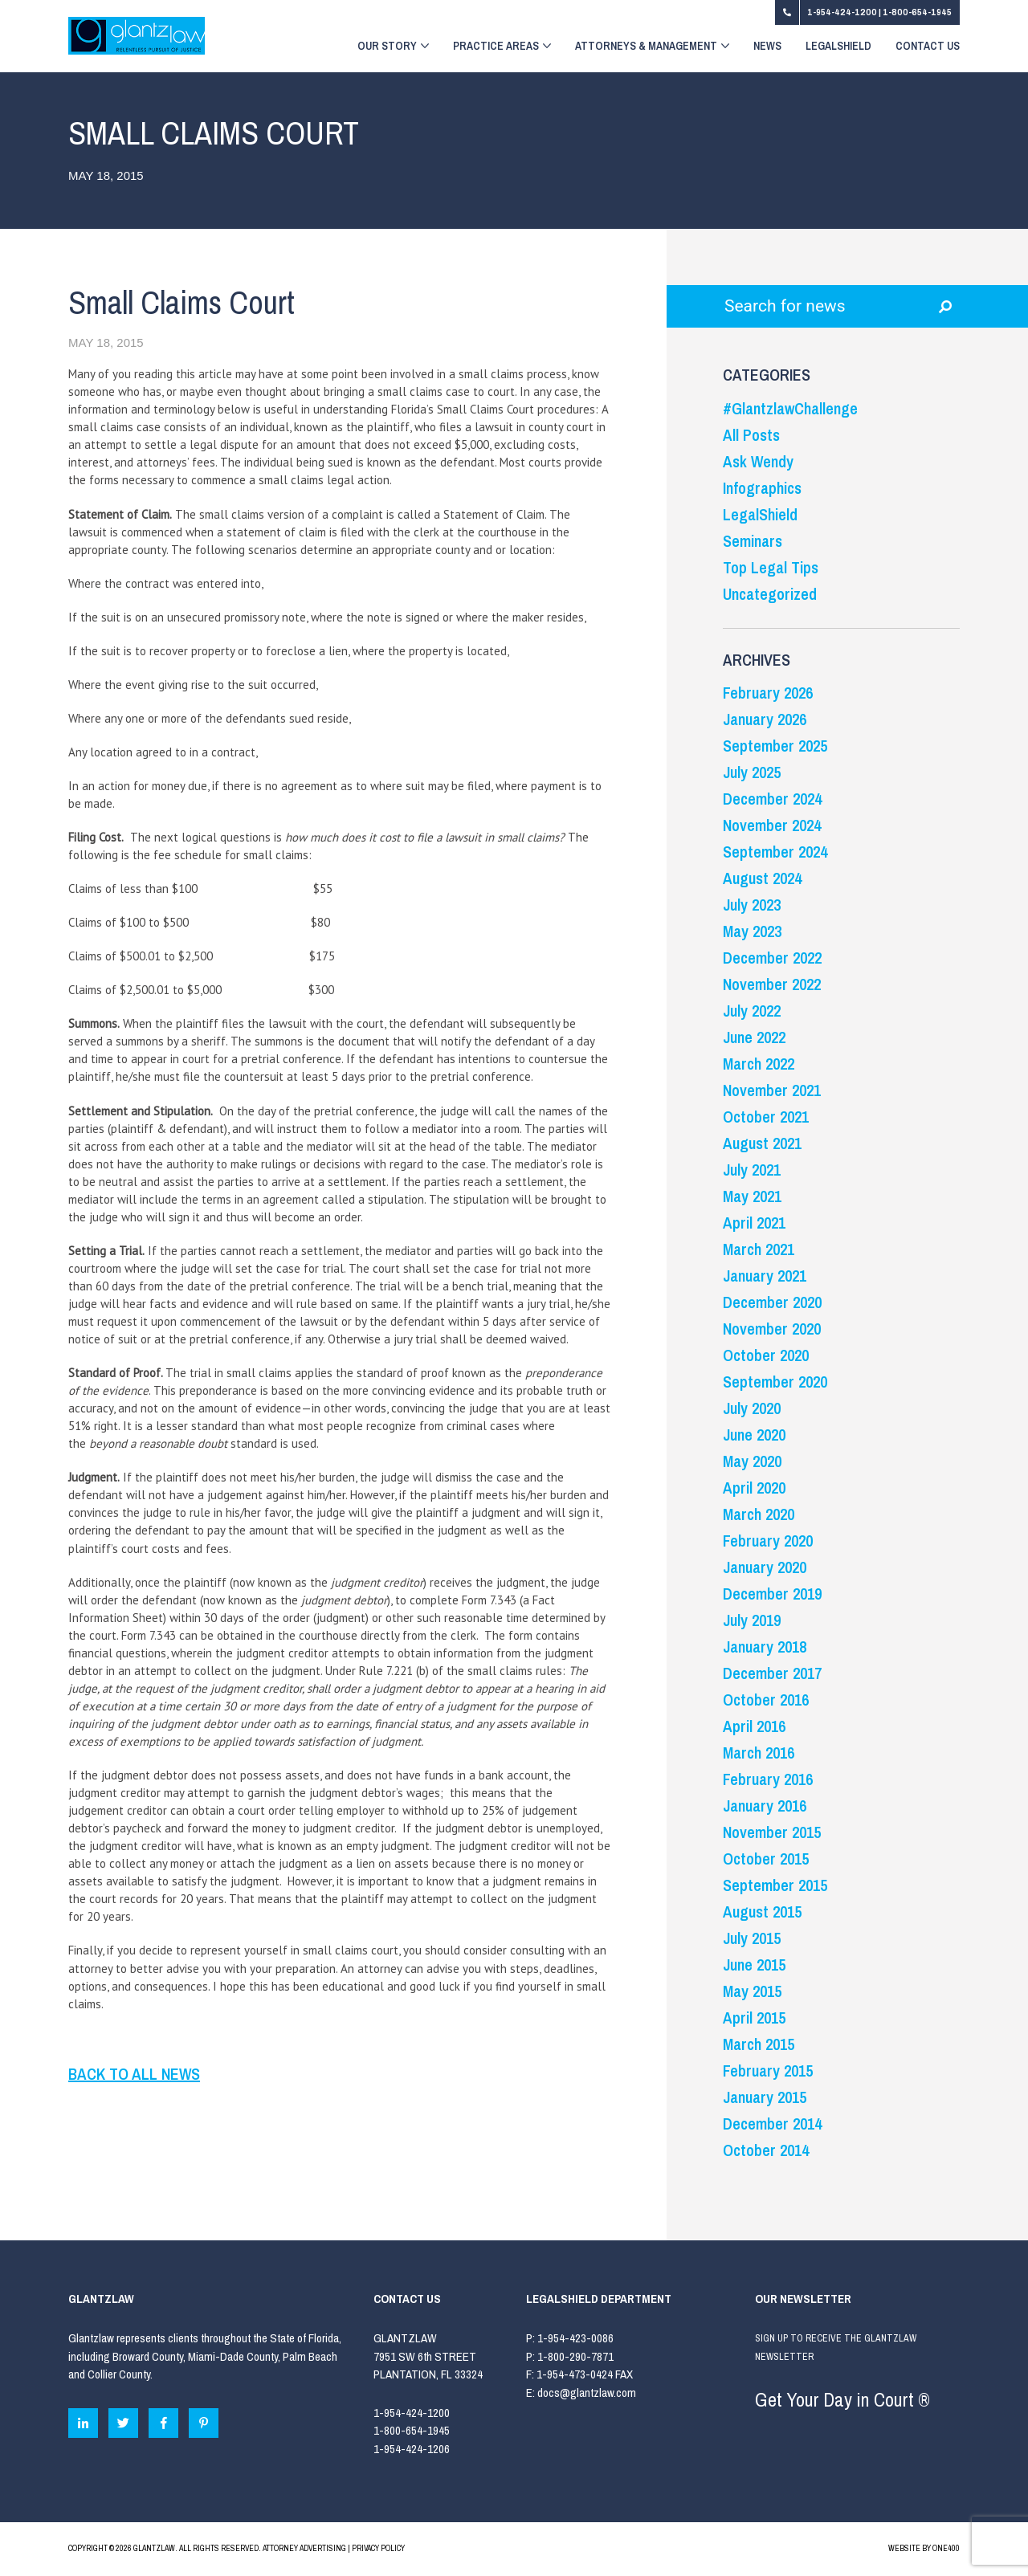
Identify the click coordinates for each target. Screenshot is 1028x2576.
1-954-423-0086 (575, 2337)
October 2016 (766, 1699)
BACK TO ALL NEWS (134, 2074)
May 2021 (752, 1196)
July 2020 (752, 1408)
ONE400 (946, 2548)
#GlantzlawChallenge (790, 408)
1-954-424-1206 (411, 2448)
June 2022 (754, 1037)
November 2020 (772, 1328)
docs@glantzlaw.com (587, 2392)
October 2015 (766, 1858)
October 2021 (766, 1116)
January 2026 (764, 719)
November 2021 (772, 1090)
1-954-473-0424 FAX (584, 2374)
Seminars (752, 541)
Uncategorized (770, 594)
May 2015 (752, 1991)
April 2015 (754, 2017)
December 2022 (772, 957)
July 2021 (752, 1169)
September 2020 (775, 1381)
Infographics (762, 488)
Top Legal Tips (770, 567)
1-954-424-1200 (843, 12)
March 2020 (758, 1514)
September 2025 (775, 745)
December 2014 (772, 2123)
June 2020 (754, 1434)
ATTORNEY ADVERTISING (304, 2548)
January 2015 (764, 2097)
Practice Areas (502, 46)
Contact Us (927, 46)
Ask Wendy (758, 461)
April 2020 (754, 1487)
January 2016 (764, 1805)
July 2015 (752, 1938)
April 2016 (754, 1726)
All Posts (751, 435)
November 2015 (772, 1832)
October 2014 (766, 2150)
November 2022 (772, 984)
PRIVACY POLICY (378, 2548)
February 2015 (768, 2070)
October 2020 (766, 1355)
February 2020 (768, 1540)
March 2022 (758, 1063)
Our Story (393, 46)
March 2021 (758, 1249)
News (767, 46)
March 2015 (758, 2044)
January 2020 (764, 1567)
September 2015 (775, 1885)
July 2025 (752, 772)
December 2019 (772, 1593)
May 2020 (752, 1461)
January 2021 (764, 1275)
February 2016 (768, 1779)
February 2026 (768, 692)
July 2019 (752, 1620)
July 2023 (752, 904)
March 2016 (758, 1752)
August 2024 (762, 878)
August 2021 (762, 1143)
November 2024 (772, 825)
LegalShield (838, 46)
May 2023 (752, 931)
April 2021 (754, 1222)
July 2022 (752, 1010)
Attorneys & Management (652, 46)
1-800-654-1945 (917, 12)
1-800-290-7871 (575, 2356)
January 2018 (764, 1646)
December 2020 (772, 1302)
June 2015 (754, 1964)
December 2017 (772, 1673)
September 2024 (775, 851)
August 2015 (762, 1911)
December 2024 (772, 798)
